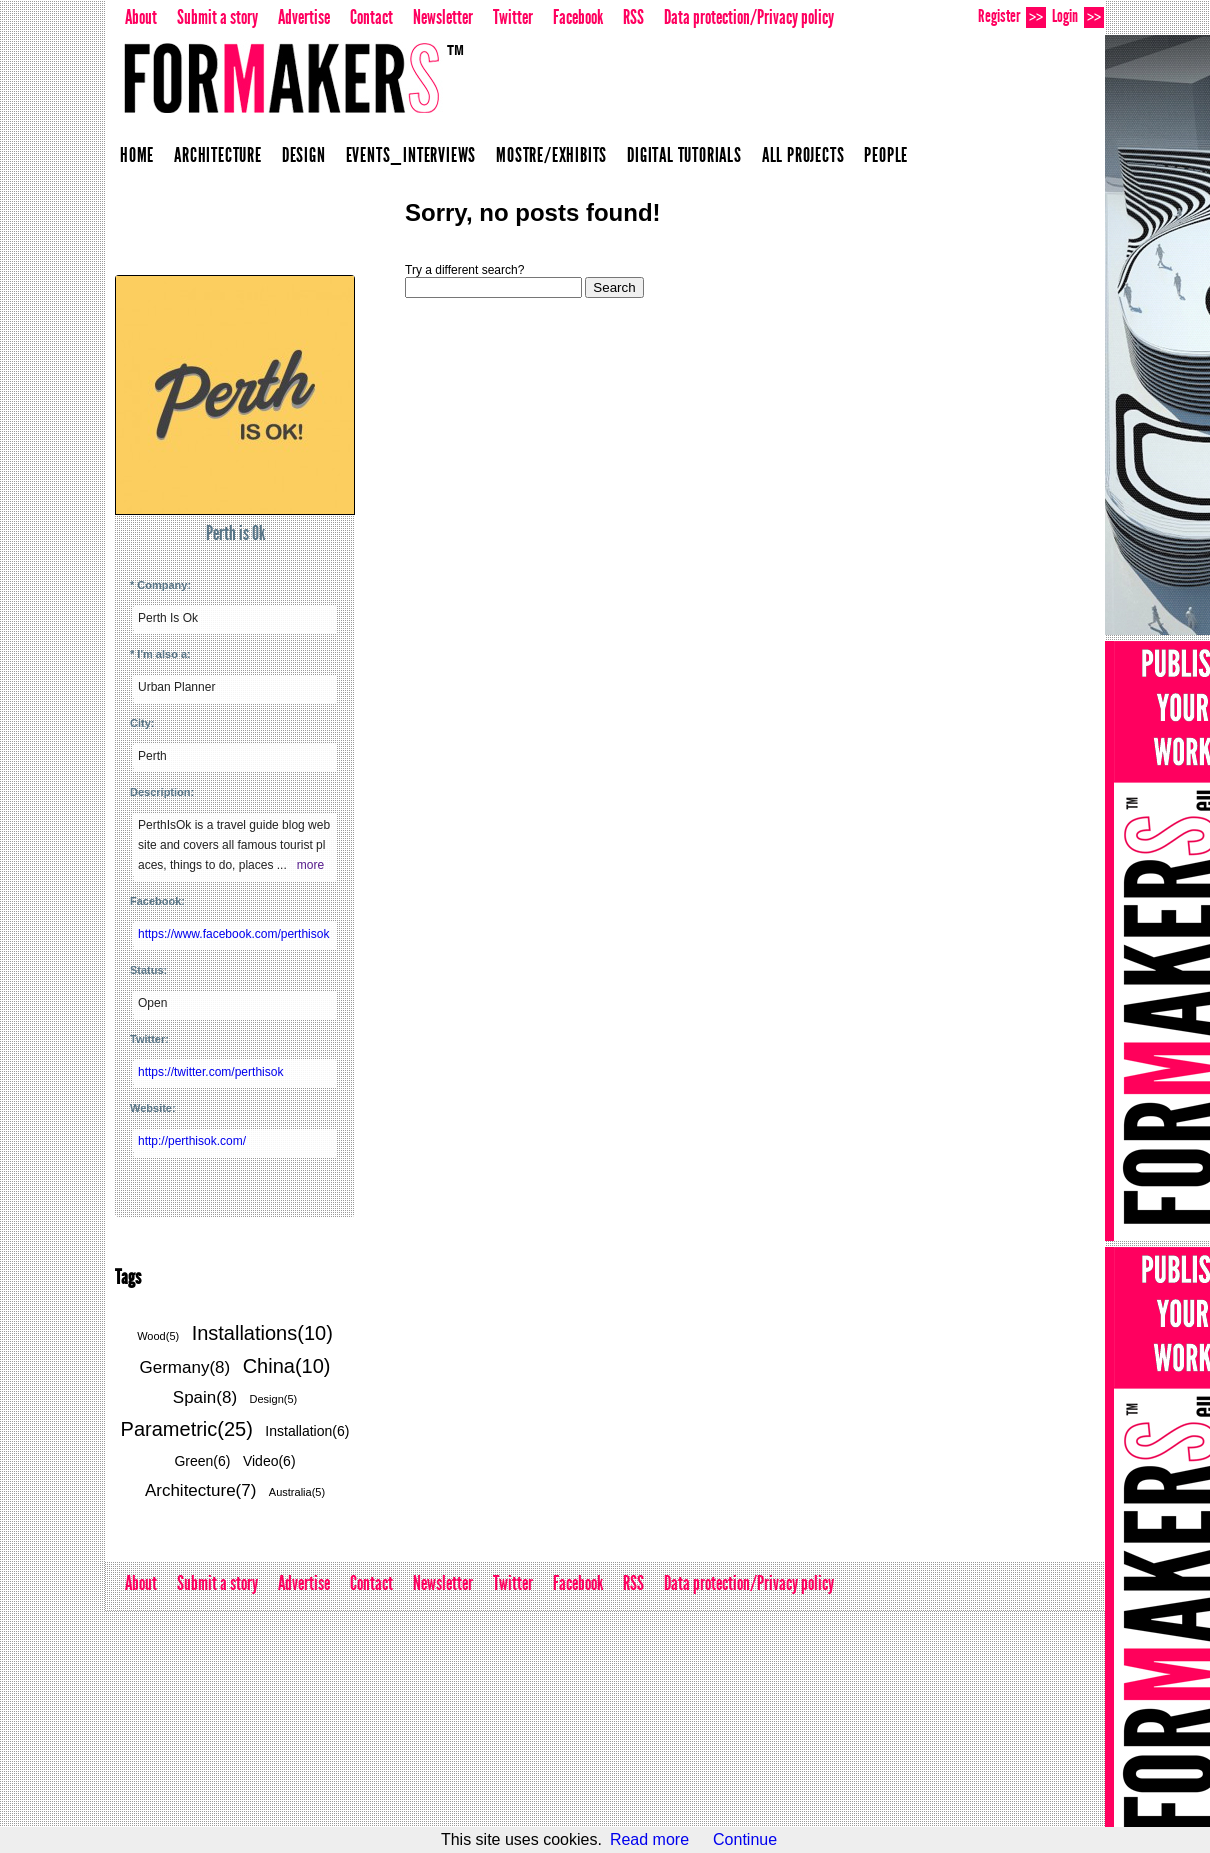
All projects (803, 155)
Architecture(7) (200, 1490)
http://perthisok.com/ (192, 1141)
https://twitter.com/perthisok (210, 1072)
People (886, 155)
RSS (633, 17)
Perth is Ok (235, 533)
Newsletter (443, 17)
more (310, 865)
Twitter (513, 17)
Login (1078, 16)
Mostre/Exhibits (551, 155)
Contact (371, 17)
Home (137, 155)
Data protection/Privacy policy (749, 17)
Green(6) (202, 1461)
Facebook (578, 17)
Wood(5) (158, 1336)
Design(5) (274, 1399)
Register (1012, 16)
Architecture (218, 155)
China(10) (287, 1366)
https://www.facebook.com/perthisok (233, 934)
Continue (745, 1839)
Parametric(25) (187, 1429)
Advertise (304, 17)
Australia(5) (297, 1492)
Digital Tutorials (684, 155)
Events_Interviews (411, 155)
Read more (649, 1839)
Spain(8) (205, 1397)
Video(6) (269, 1461)
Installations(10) (262, 1333)
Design (304, 155)
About (141, 17)
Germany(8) (185, 1367)
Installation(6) (307, 1431)
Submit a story (217, 17)
